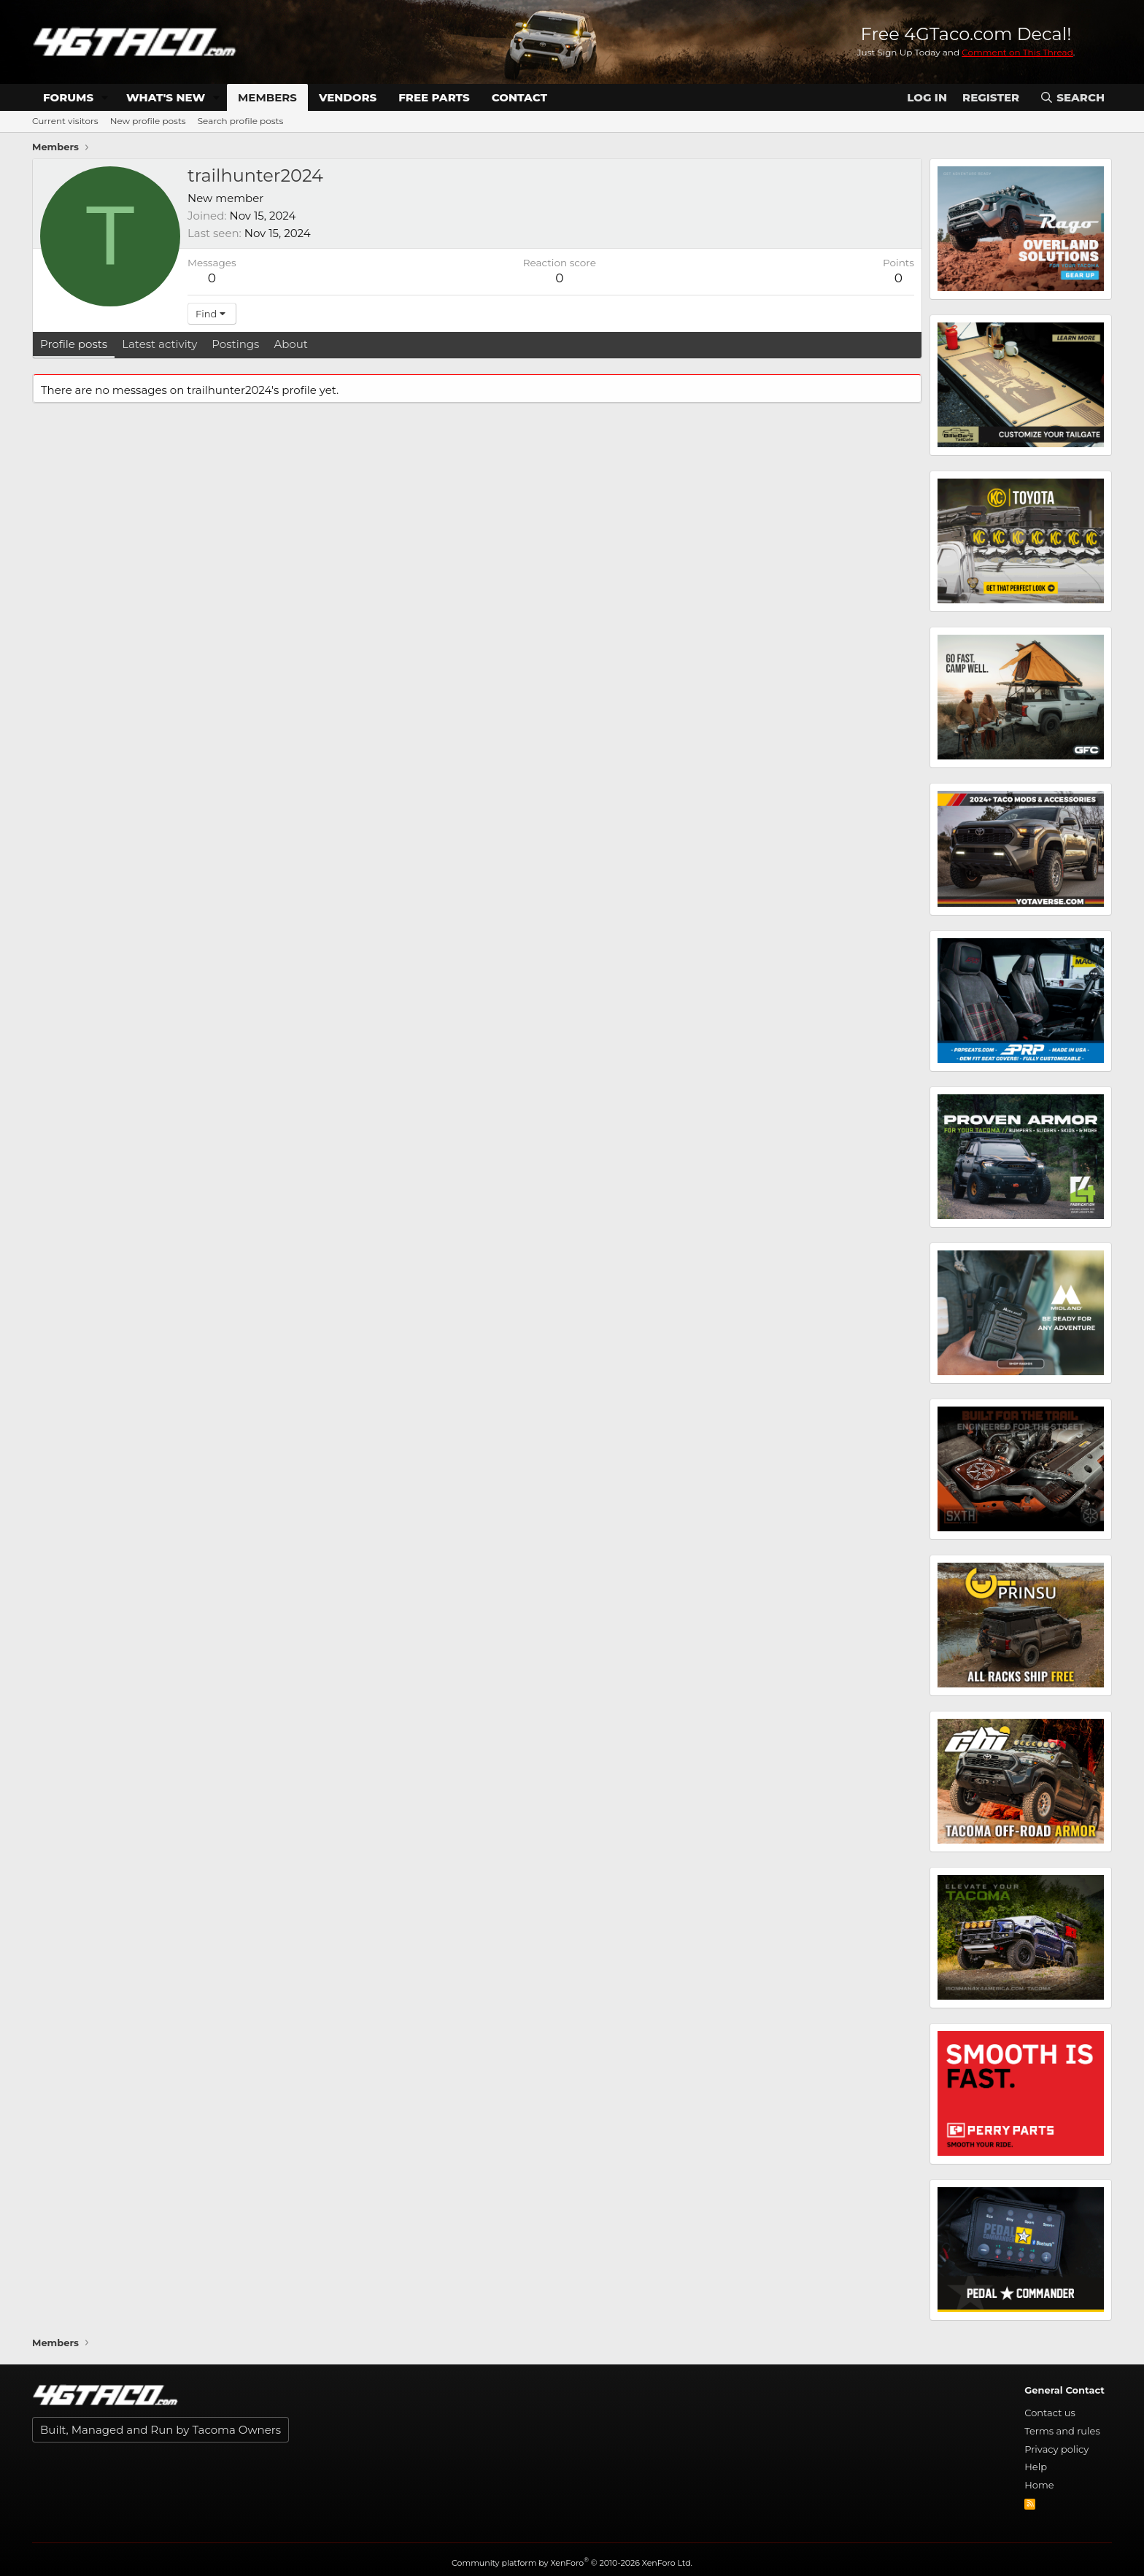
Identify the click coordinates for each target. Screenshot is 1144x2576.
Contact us (1049, 2412)
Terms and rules (1062, 2431)
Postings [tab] (235, 344)
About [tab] (291, 344)
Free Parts (434, 97)
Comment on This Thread (1017, 52)
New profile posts (148, 120)
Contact (519, 97)
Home (1039, 2485)
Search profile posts (241, 120)
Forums (68, 97)
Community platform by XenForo (572, 2563)
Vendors (347, 97)
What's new (165, 97)
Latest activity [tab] (159, 344)
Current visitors (65, 120)
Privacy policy (1056, 2449)
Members (267, 97)
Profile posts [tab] (73, 344)
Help (1035, 2466)
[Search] (1072, 97)
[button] (105, 97)
